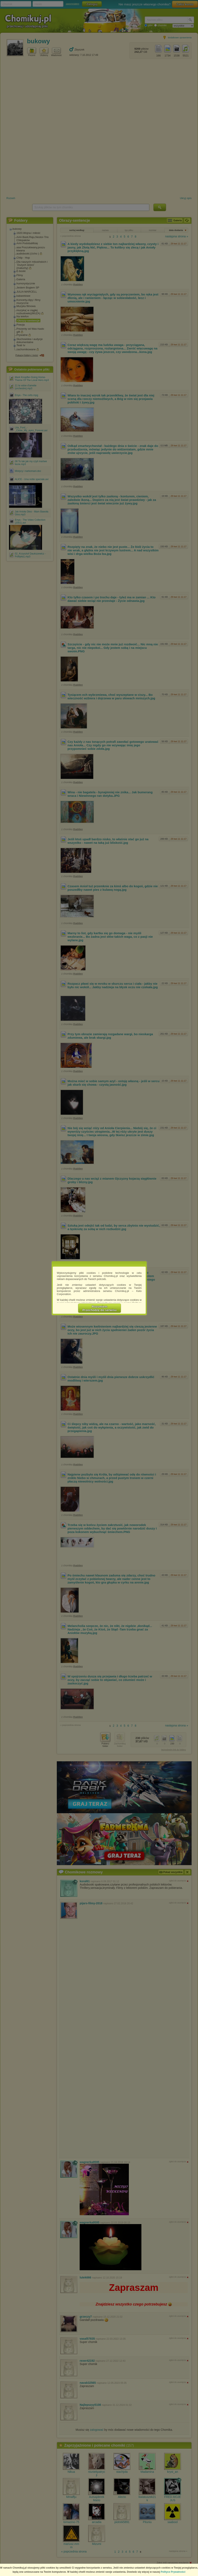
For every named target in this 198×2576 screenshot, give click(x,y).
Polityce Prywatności (173, 2571)
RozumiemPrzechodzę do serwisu (100, 1308)
